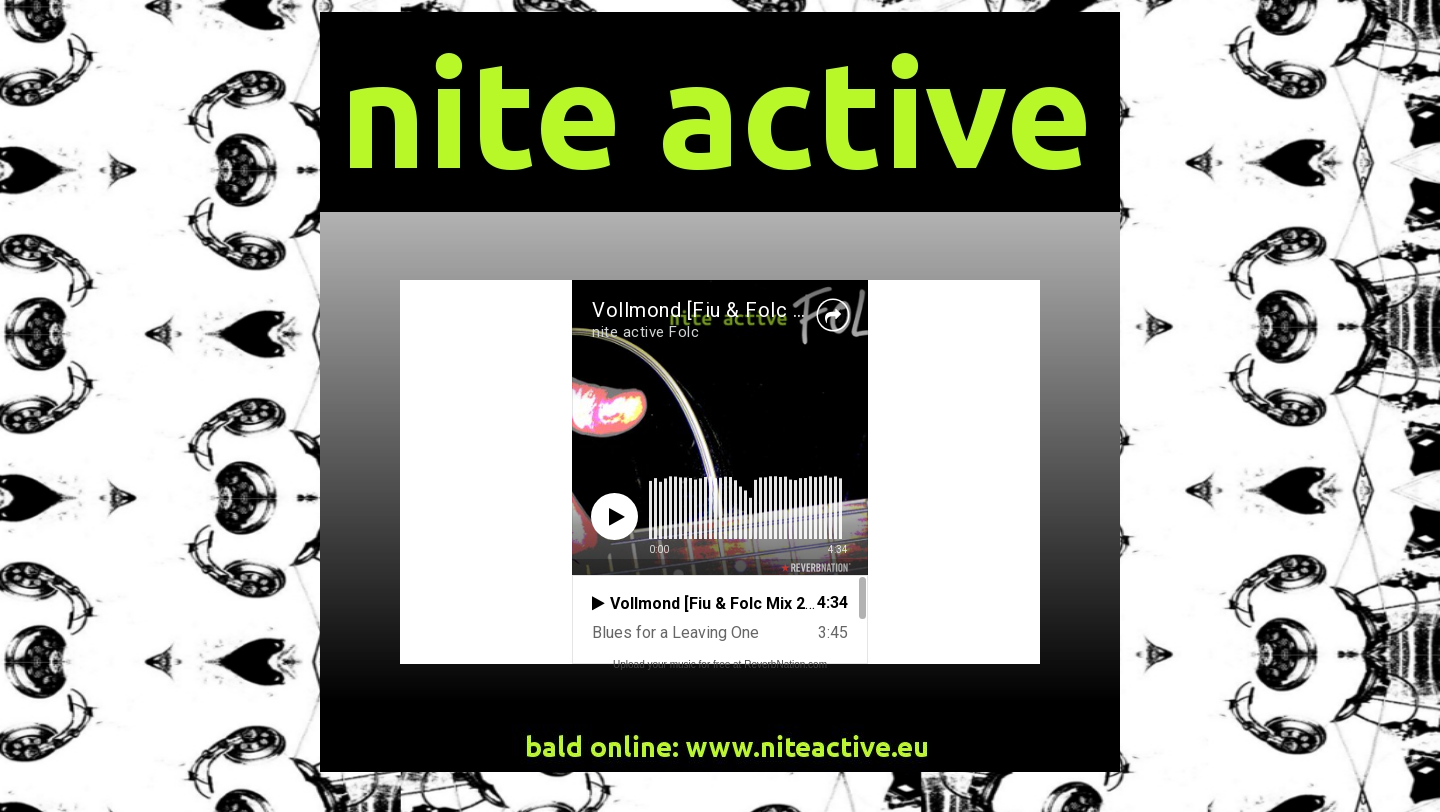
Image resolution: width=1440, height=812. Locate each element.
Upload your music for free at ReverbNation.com (720, 664)
